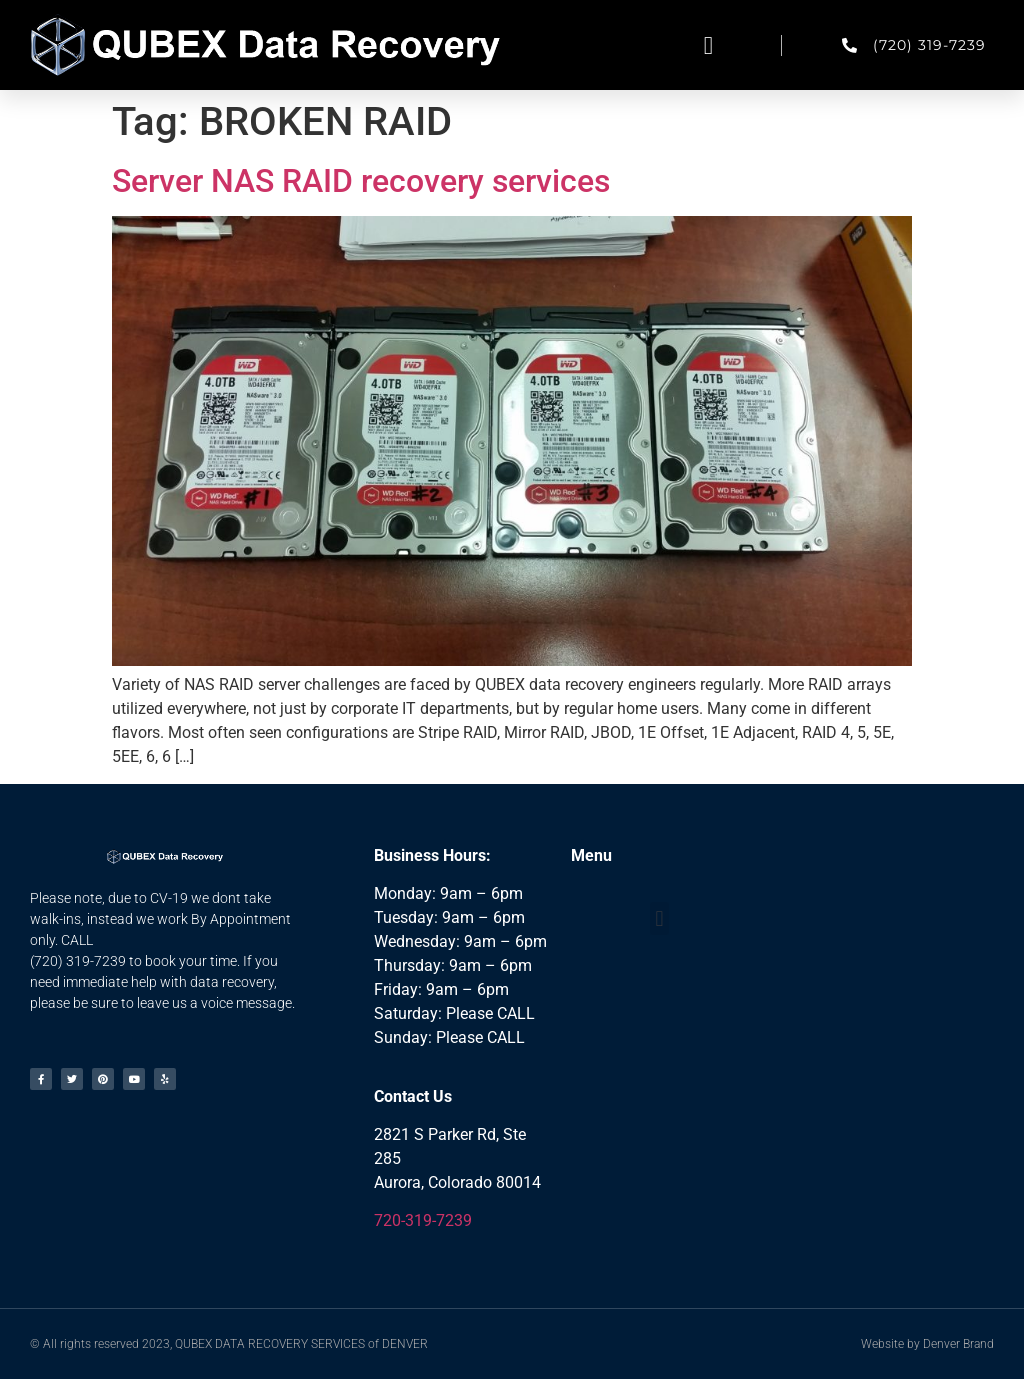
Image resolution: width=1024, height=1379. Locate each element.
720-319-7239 (423, 1220)
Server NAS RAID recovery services (361, 181)
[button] (709, 45)
